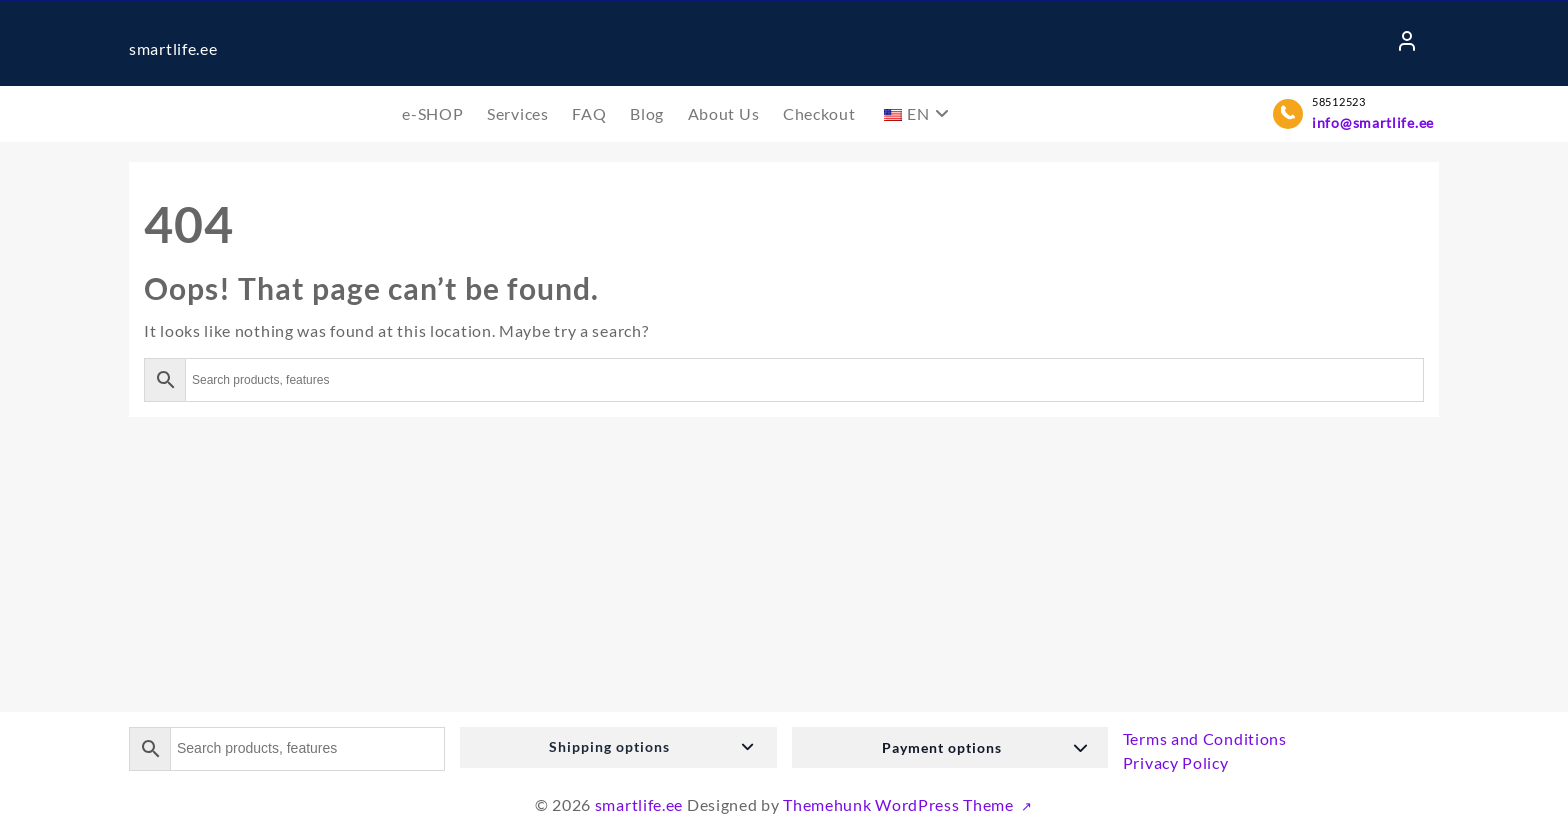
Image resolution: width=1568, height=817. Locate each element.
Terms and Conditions (1205, 738)
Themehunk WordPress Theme (900, 804)
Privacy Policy (1176, 762)
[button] (618, 747)
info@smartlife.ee (1373, 122)
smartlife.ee (173, 48)
